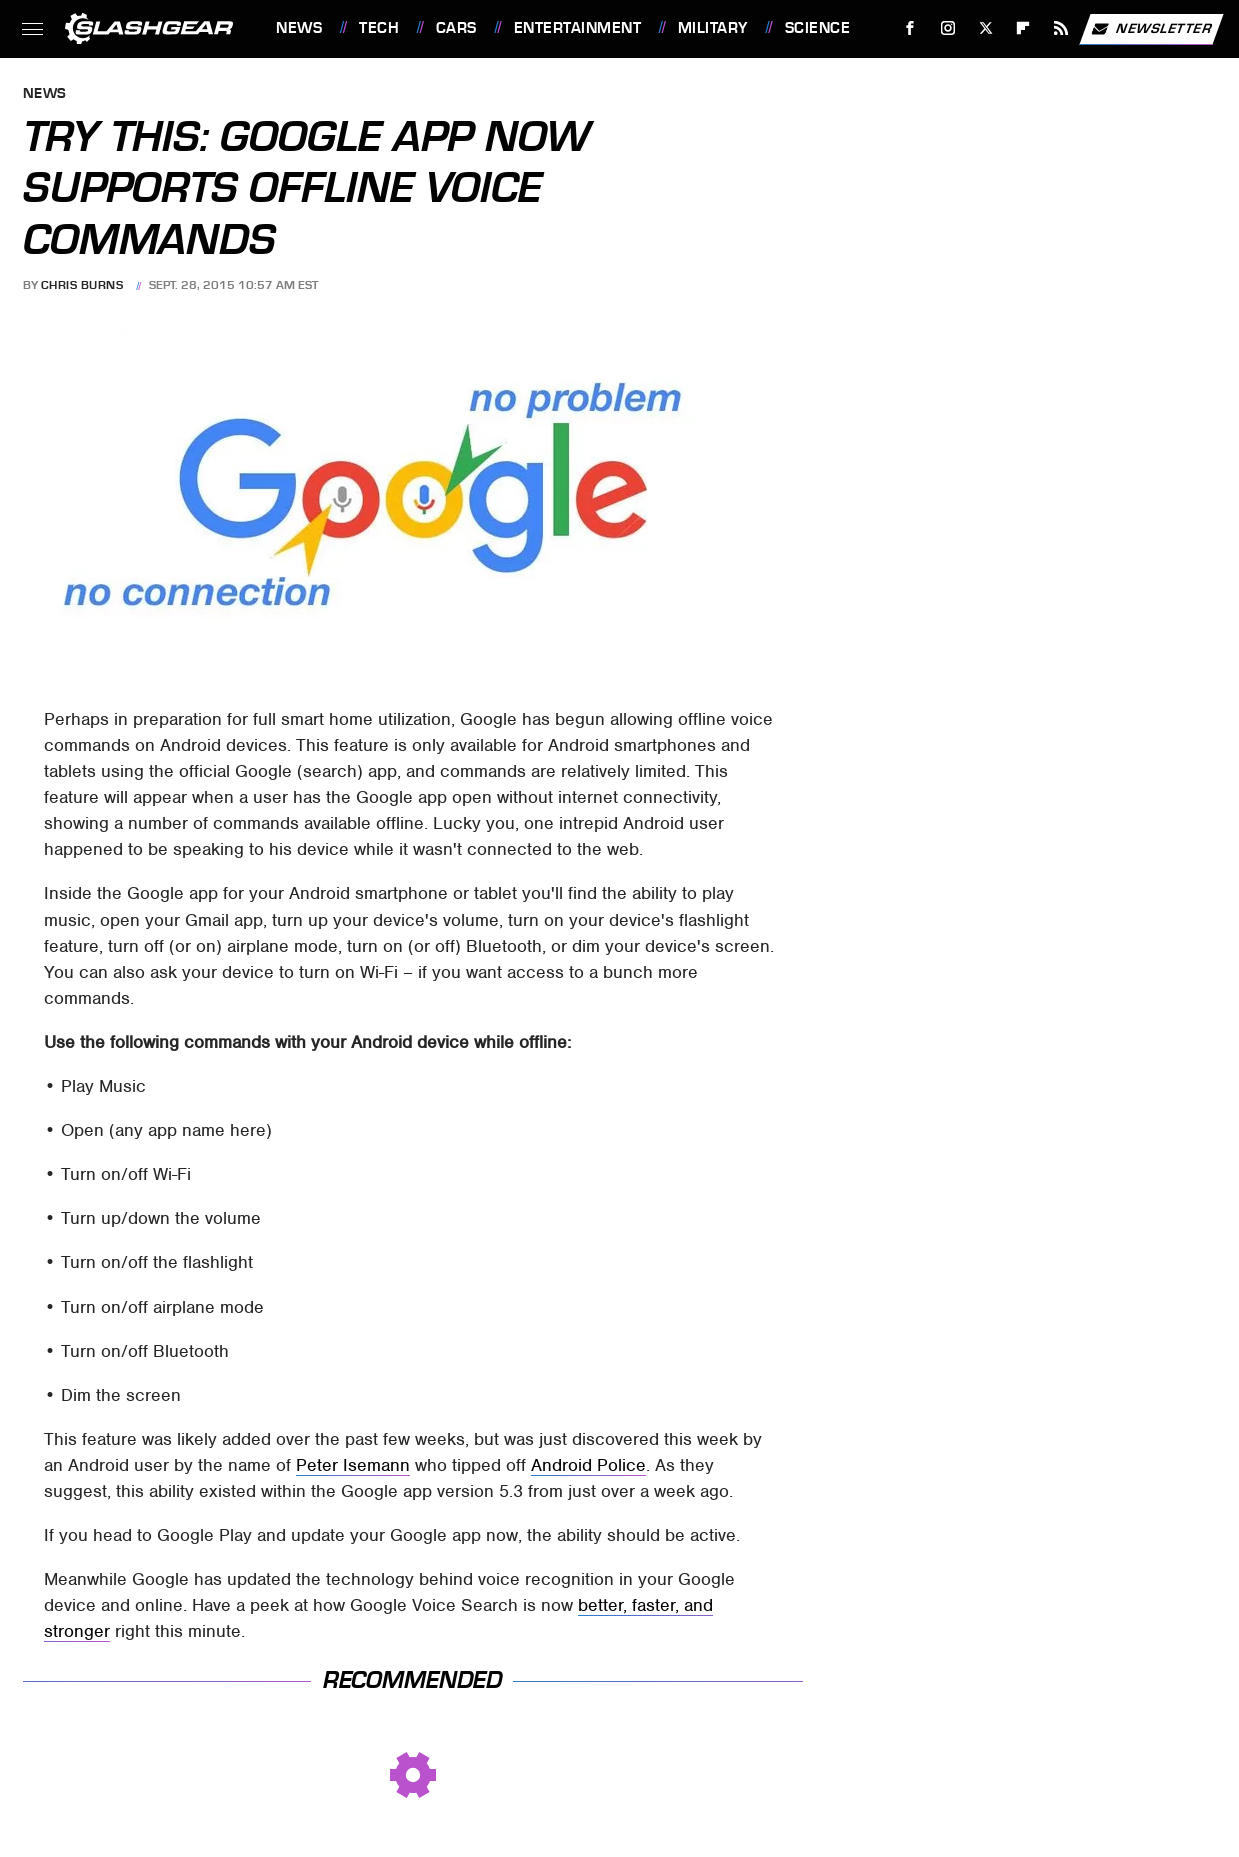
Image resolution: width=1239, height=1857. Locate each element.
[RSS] (1061, 28)
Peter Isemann (353, 1465)
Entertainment (578, 28)
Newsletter (1151, 29)
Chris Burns (82, 285)
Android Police (588, 1465)
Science (818, 28)
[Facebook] (910, 28)
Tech (379, 28)
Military (713, 28)
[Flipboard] (1023, 28)
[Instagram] (948, 28)
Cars (456, 28)
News (299, 28)
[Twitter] (985, 28)
